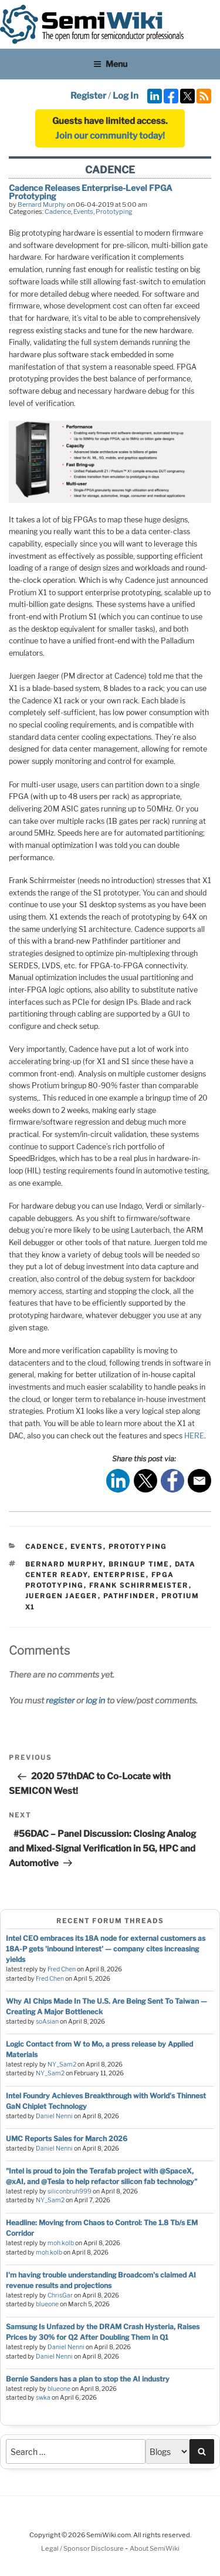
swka (43, 2397)
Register (88, 95)
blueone (47, 2304)
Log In (125, 95)
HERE (194, 1435)
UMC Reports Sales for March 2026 (66, 2138)
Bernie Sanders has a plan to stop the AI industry (88, 2378)
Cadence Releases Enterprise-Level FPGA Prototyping (90, 192)
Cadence (58, 211)
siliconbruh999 (70, 2191)
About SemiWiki (155, 2548)
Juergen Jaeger (61, 1596)
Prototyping (114, 211)
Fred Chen (62, 1969)
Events (83, 211)
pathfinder (129, 1596)
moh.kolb (61, 2243)
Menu (110, 64)
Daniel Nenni (54, 2116)
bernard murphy (64, 1564)
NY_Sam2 (62, 2064)
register (60, 1700)
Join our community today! (110, 135)
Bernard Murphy (42, 204)
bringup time (139, 1564)
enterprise (119, 1575)
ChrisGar (60, 2295)
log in (95, 1700)
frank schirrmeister (139, 1585)
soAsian (47, 2021)
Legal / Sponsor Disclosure (83, 2548)
